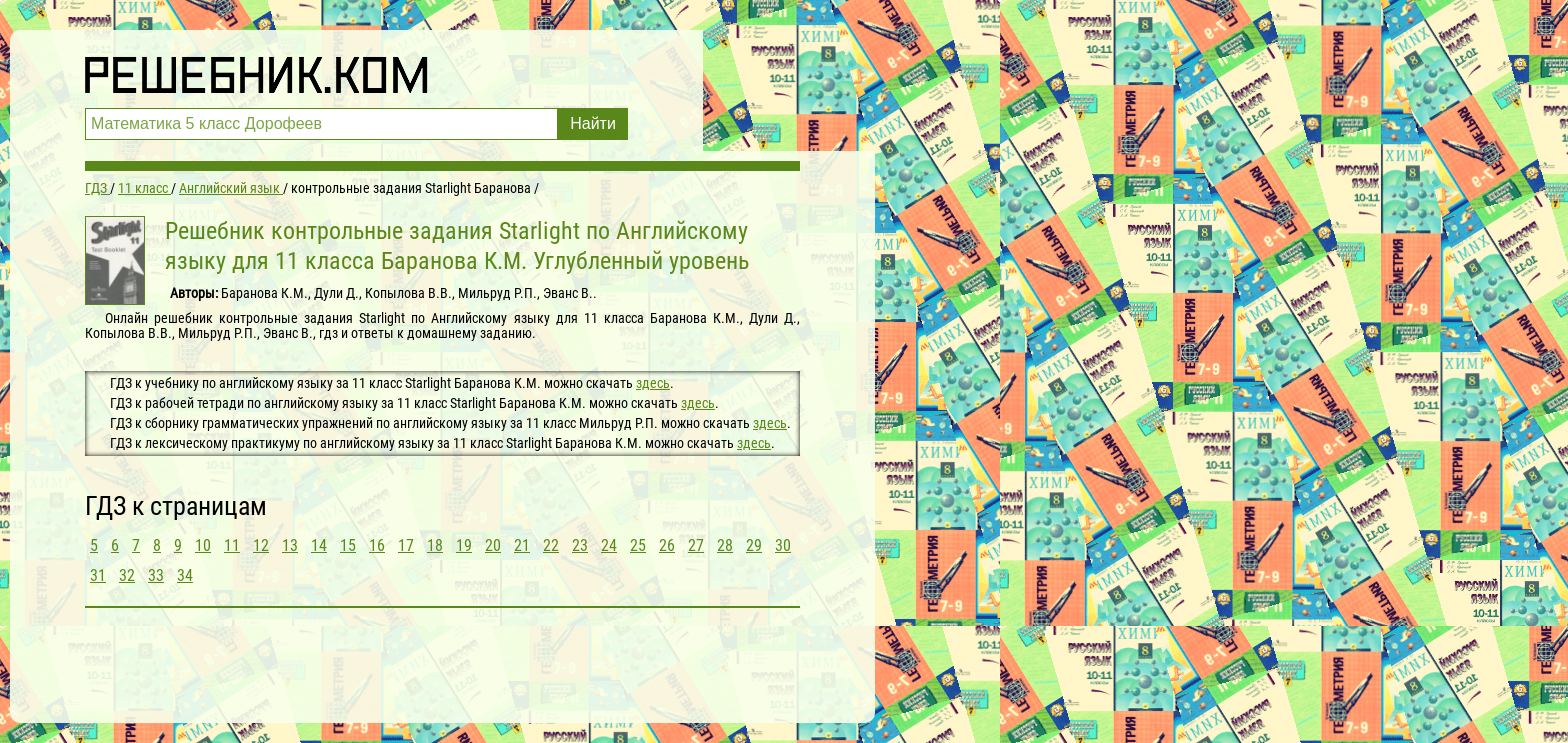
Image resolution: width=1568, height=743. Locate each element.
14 (319, 545)
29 (754, 545)
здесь (653, 383)
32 (127, 575)
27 (696, 545)
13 (290, 545)
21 (522, 545)
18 (435, 545)
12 (261, 545)
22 (551, 545)
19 (464, 545)
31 (98, 575)
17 (406, 545)
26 (667, 545)
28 (725, 545)
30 (783, 545)
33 (156, 575)
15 (348, 545)
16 (377, 545)
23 (580, 545)
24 (609, 545)
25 (638, 545)
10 (203, 545)
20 (493, 545)
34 (185, 575)
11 (232, 545)
